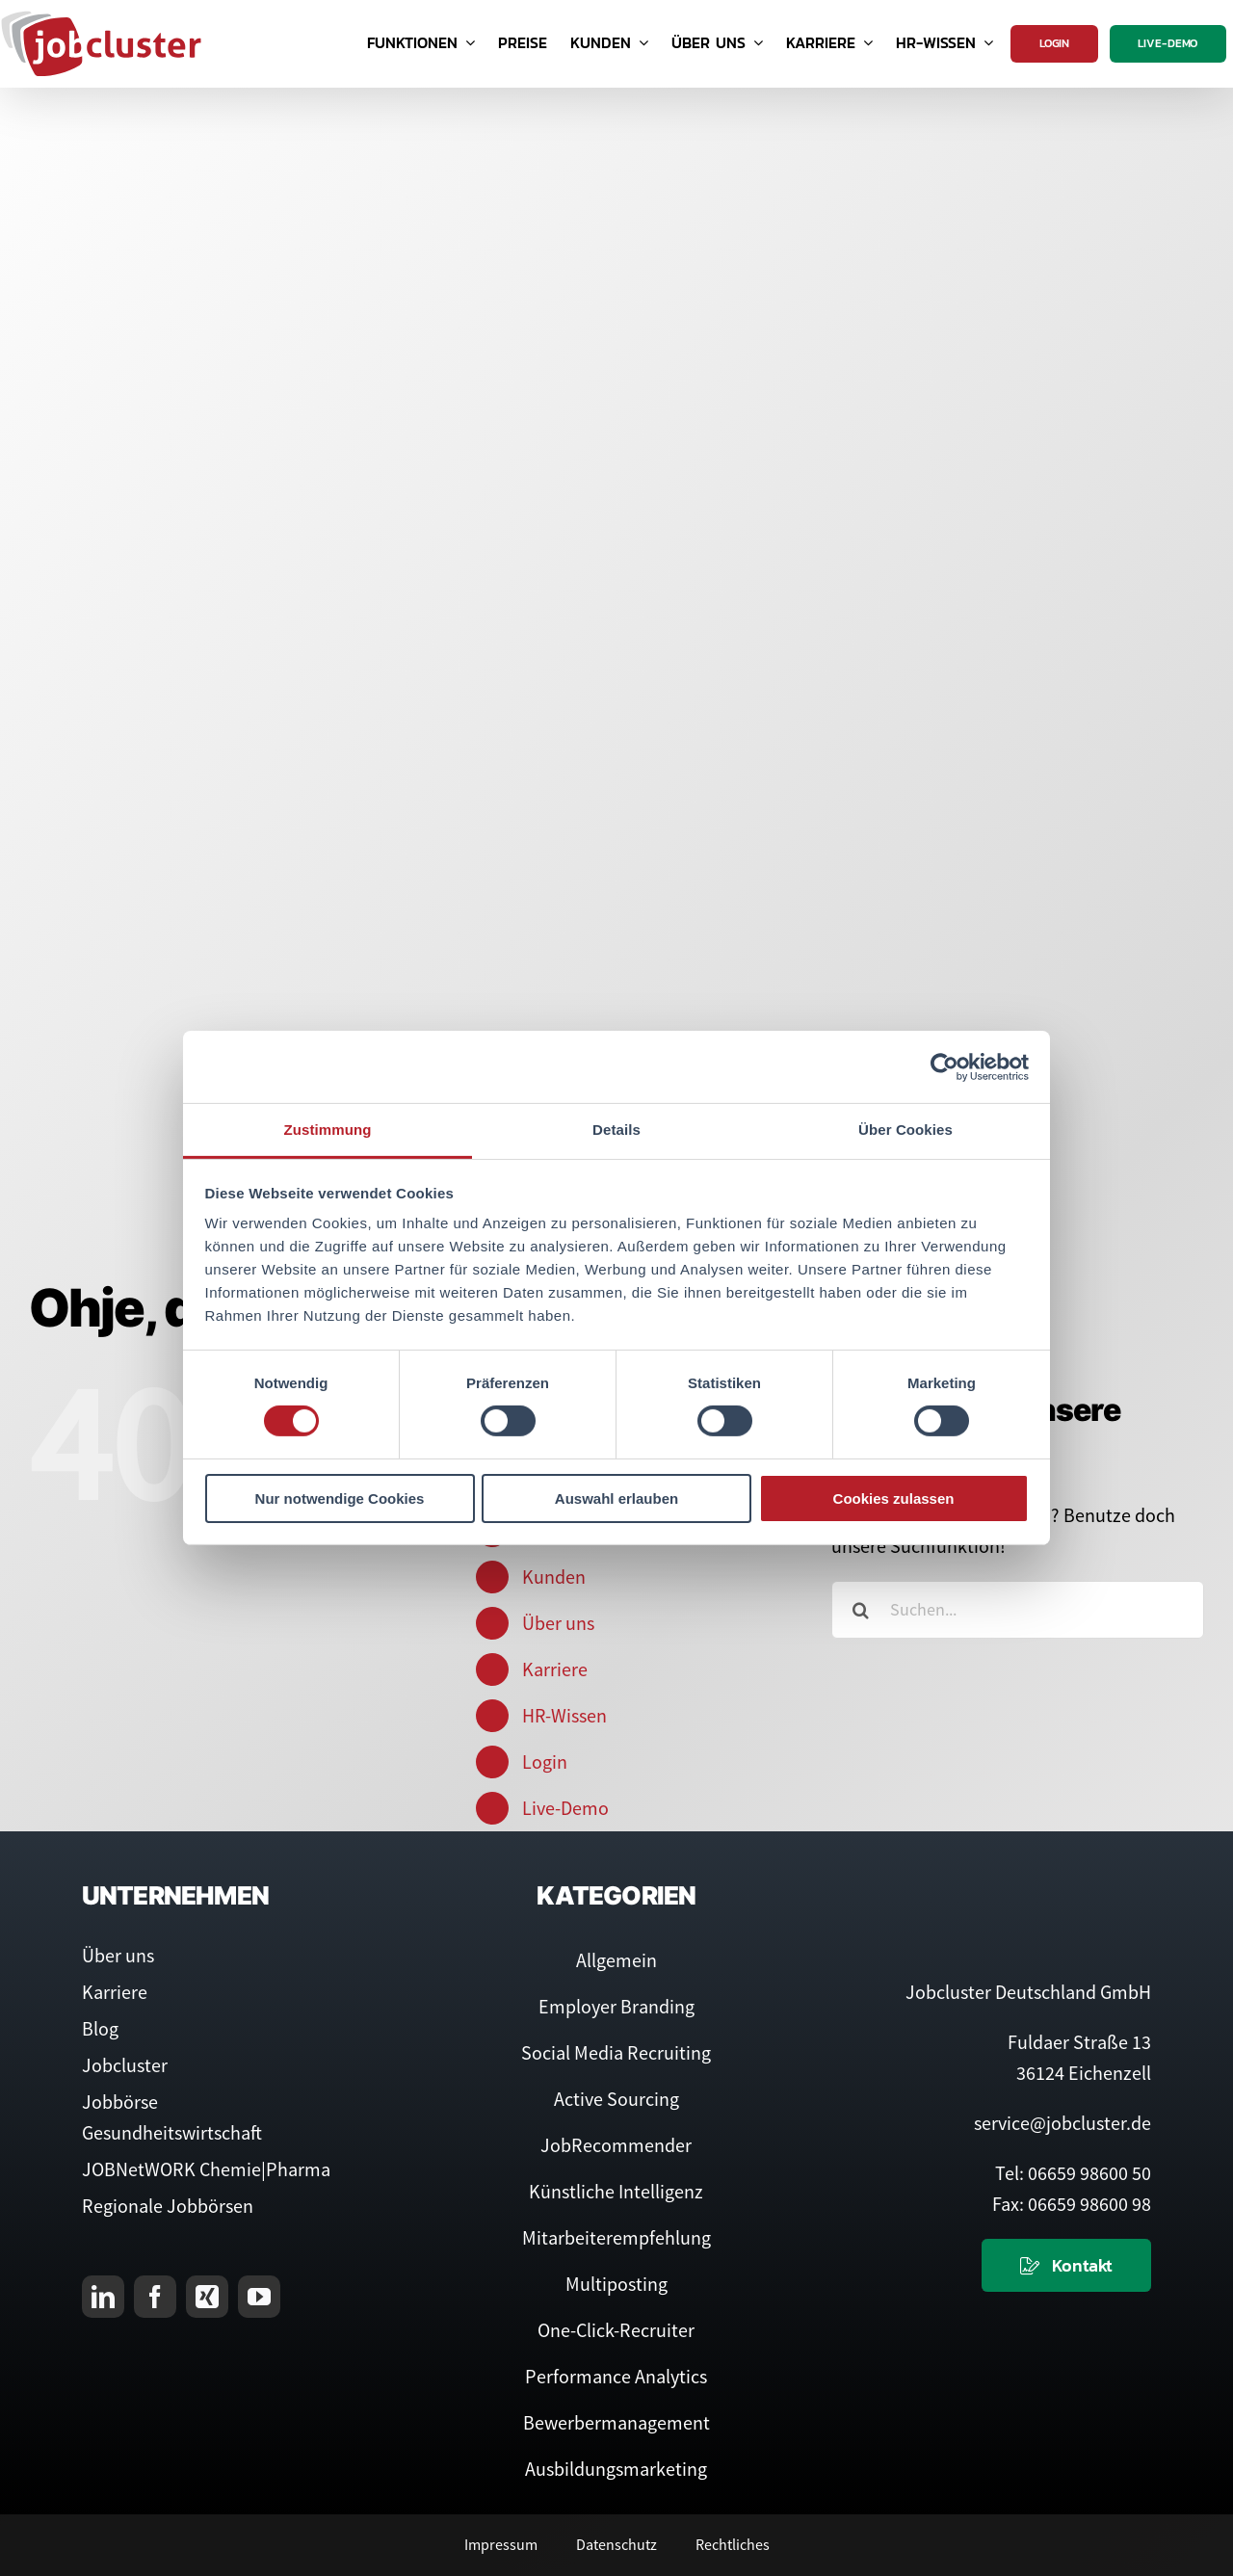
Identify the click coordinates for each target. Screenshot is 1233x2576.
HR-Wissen (564, 1715)
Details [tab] (616, 1129)
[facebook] (155, 2296)
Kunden (554, 1576)
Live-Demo (565, 1808)
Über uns (558, 1623)
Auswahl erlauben (616, 1498)
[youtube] (259, 2296)
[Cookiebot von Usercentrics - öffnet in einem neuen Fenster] (944, 1066)
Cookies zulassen (894, 1498)
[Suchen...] (1017, 1610)
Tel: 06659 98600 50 (1073, 2173)
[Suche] (860, 1610)
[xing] (207, 2296)
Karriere (555, 1669)
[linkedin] (103, 2296)
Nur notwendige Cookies (340, 1498)
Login (544, 1761)
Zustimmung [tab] (328, 1129)
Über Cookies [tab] (905, 1129)
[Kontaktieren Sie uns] (1066, 2265)
